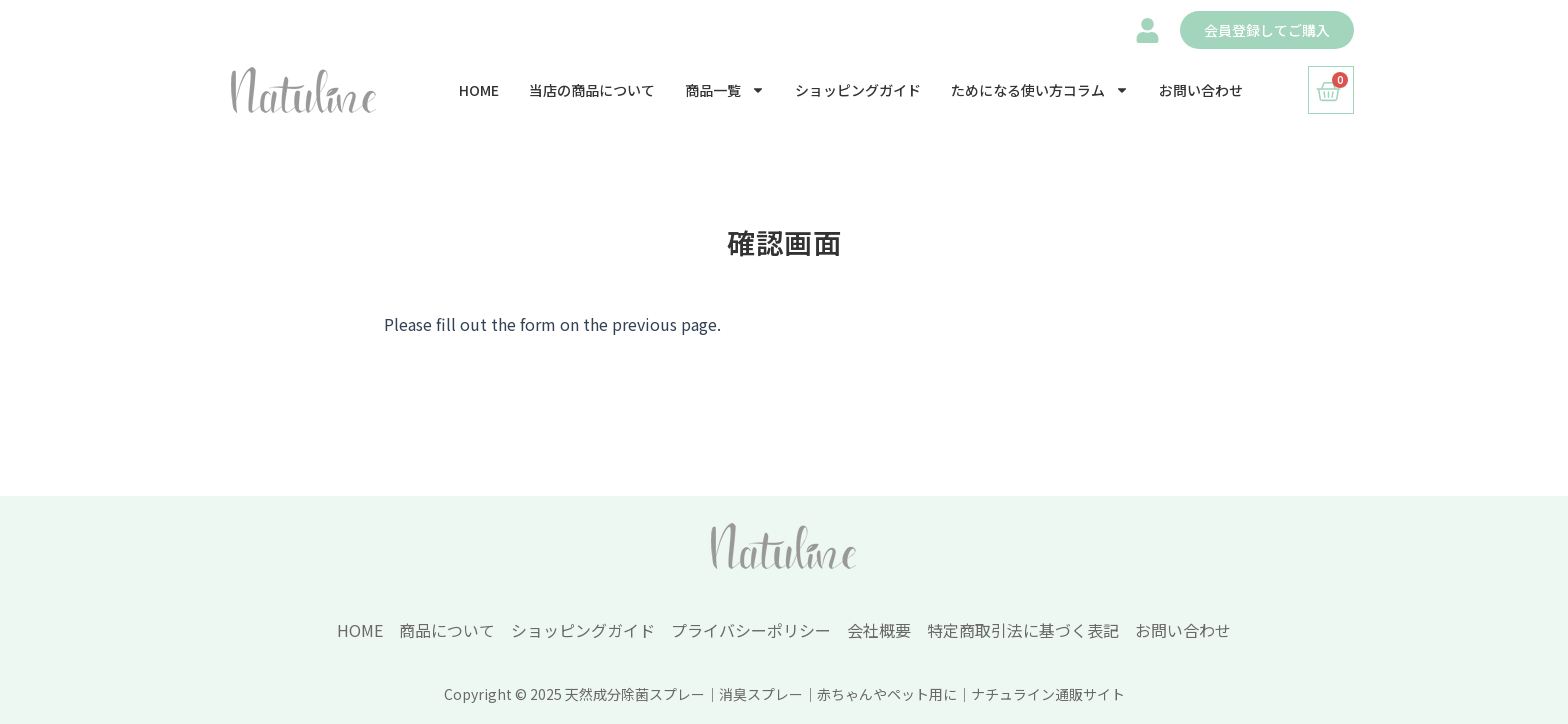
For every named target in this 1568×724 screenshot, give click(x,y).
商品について (447, 630)
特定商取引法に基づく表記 (1023, 630)
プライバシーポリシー (751, 630)
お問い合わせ (1201, 90)
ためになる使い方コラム (1040, 90)
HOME (479, 90)
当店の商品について (592, 90)
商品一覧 (725, 90)
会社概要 (879, 630)
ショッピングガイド (858, 90)
